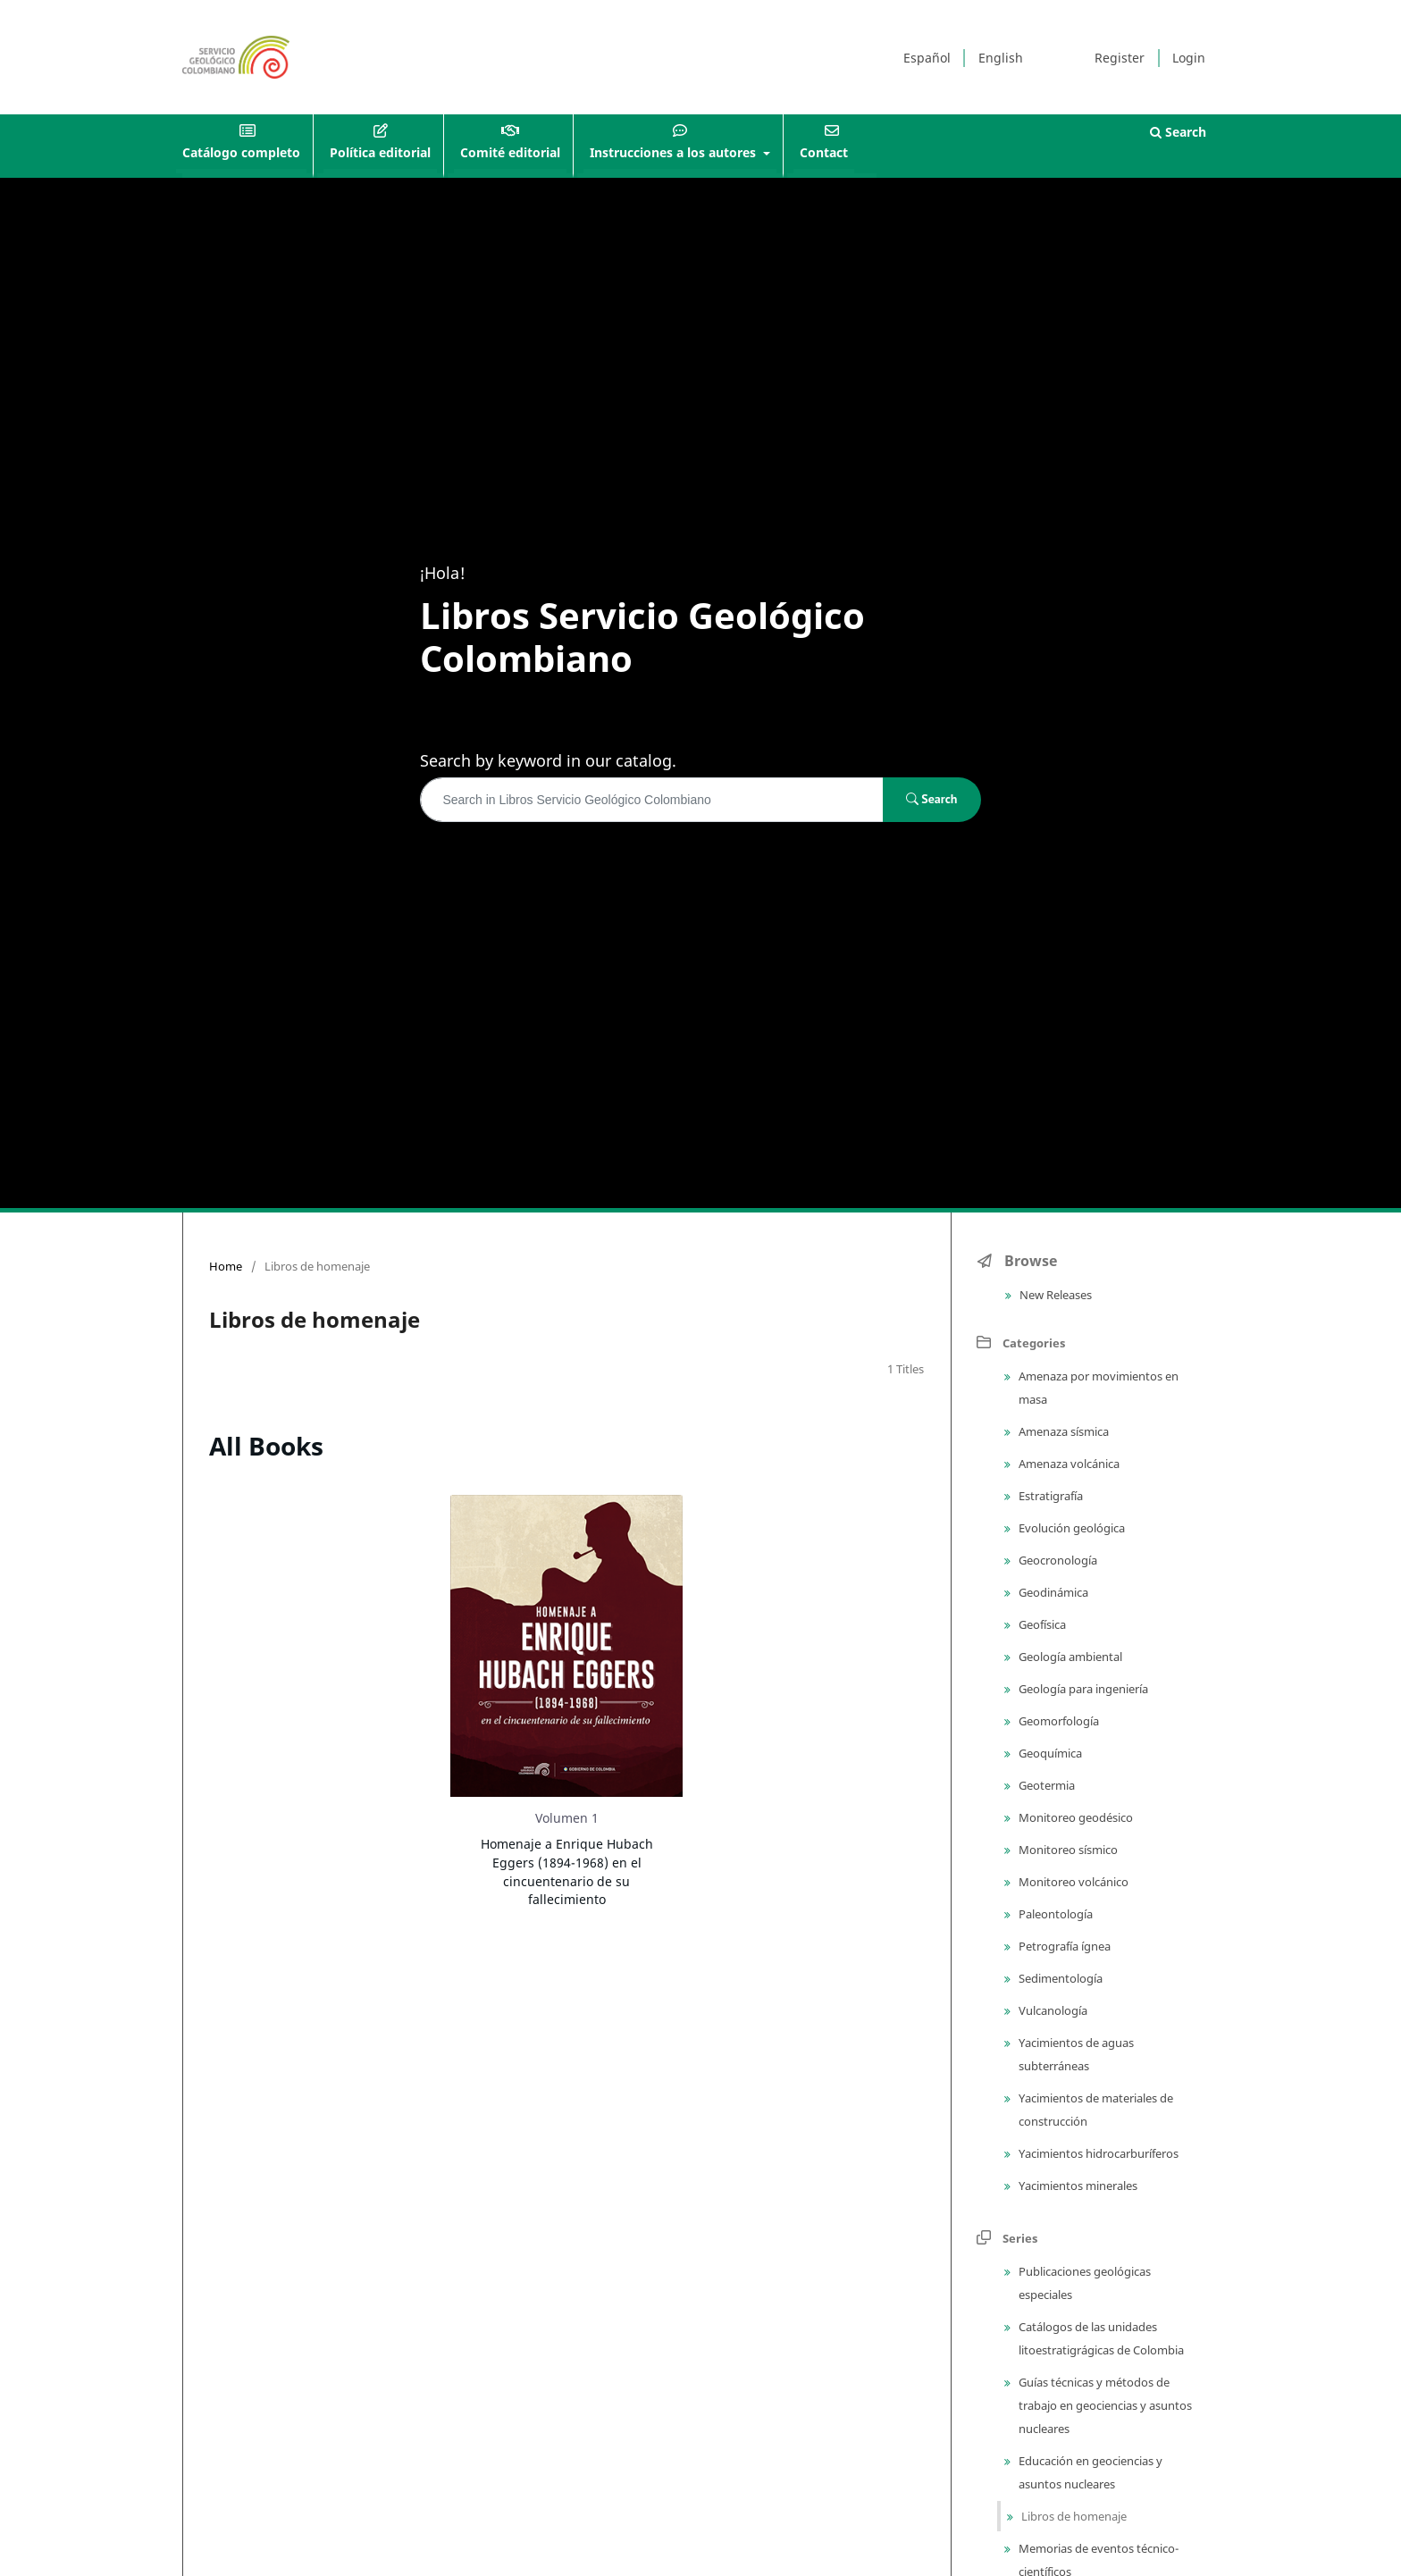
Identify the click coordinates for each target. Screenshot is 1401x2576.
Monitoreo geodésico (1074, 1817)
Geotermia (1045, 1785)
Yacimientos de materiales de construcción (1094, 2109)
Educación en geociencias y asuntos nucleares (1089, 2472)
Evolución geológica (1070, 1528)
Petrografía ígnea (1063, 1946)
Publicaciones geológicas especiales (1083, 2283)
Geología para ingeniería (1082, 1689)
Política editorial (380, 152)
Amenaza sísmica (1062, 1431)
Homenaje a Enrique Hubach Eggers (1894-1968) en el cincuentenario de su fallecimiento (567, 1871)
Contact (824, 152)
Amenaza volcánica (1068, 1464)
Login (1188, 57)
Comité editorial (510, 152)
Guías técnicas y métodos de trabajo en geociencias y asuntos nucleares (1104, 2405)
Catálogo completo (241, 152)
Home (225, 1266)
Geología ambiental (1069, 1657)
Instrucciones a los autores (674, 152)
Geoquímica (1049, 1753)
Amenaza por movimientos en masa (1097, 1387)
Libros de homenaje (1073, 2516)
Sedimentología (1059, 1978)
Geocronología (1056, 1560)
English (1000, 57)
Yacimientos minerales (1076, 2185)
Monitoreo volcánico (1072, 1882)
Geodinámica (1052, 1592)
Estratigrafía (1049, 1496)
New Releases (1054, 1295)
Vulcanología (1051, 2010)
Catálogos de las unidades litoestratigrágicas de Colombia (1100, 2338)
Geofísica (1041, 1624)
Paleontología (1054, 1914)
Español (927, 57)
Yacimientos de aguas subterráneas (1075, 2054)
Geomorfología (1057, 1721)
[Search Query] (651, 799)
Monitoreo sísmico (1067, 1850)
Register (1120, 57)
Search (1178, 131)
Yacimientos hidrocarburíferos (1097, 2153)
